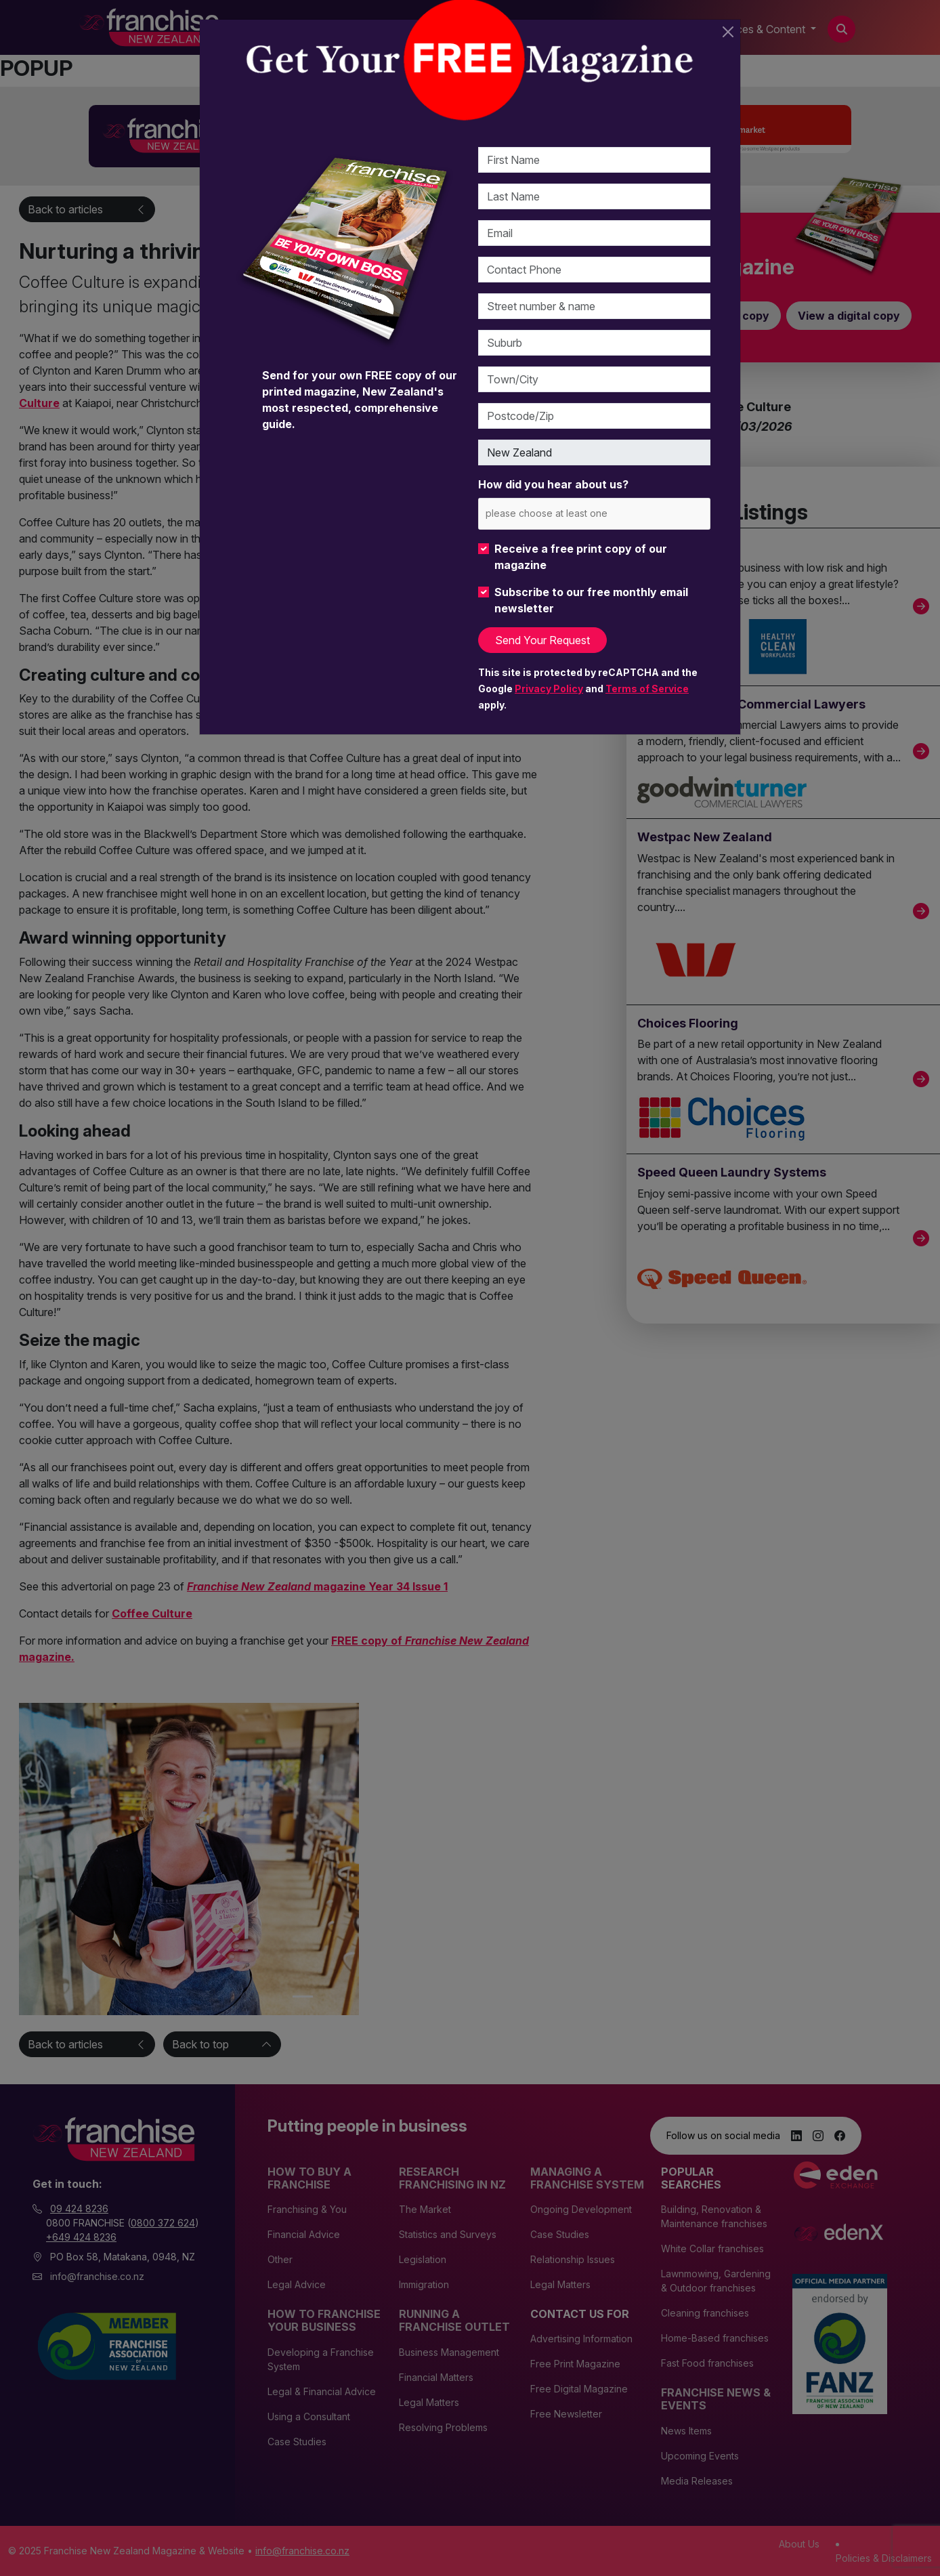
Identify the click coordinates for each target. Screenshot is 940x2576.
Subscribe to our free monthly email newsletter (591, 600)
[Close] (728, 32)
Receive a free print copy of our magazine (580, 557)
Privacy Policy (549, 688)
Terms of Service (647, 688)
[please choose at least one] (566, 513)
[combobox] (594, 514)
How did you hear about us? (553, 484)
